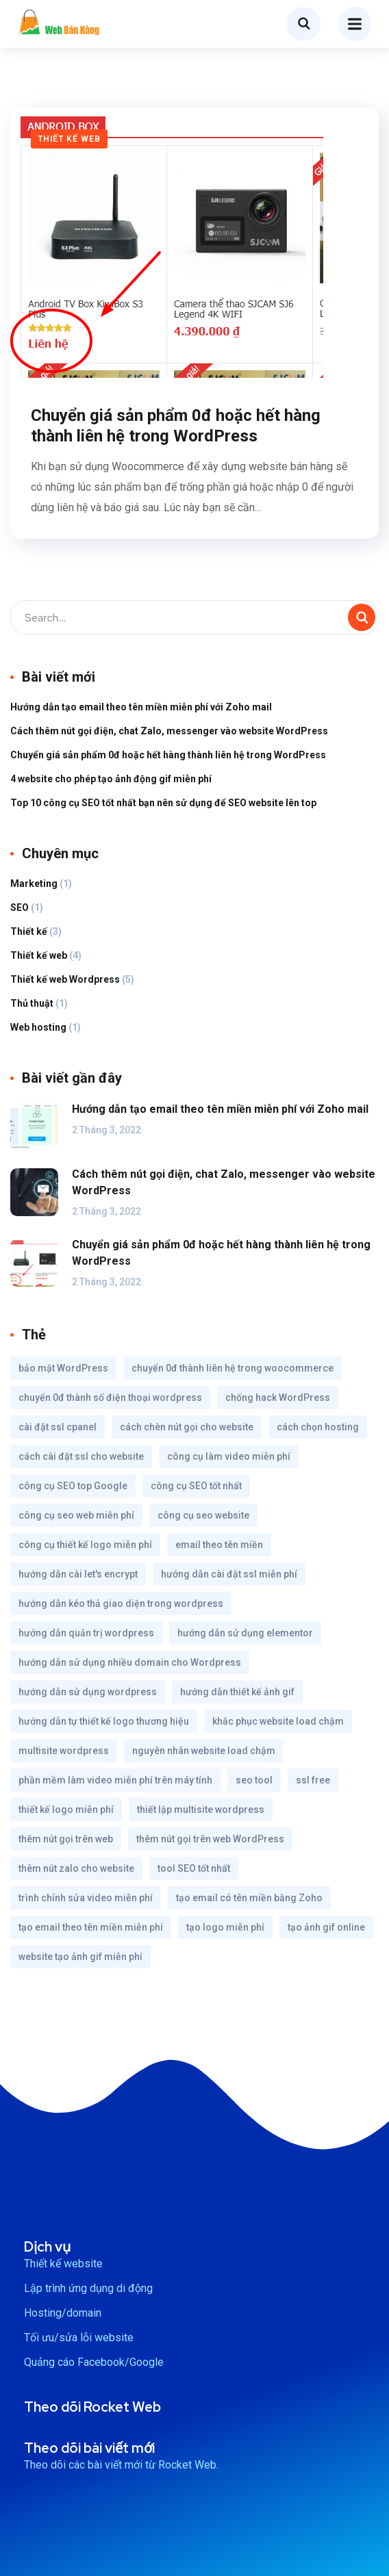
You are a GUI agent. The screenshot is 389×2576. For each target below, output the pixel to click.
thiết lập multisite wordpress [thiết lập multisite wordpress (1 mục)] (200, 1809)
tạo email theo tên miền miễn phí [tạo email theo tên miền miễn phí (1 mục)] (90, 1927)
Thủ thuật (31, 1003)
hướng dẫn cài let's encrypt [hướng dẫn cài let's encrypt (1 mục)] (78, 1574)
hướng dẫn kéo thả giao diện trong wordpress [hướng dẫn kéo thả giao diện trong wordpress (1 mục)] (120, 1603)
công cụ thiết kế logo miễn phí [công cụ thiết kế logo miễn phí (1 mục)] (85, 1544)
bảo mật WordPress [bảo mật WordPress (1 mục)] (63, 1368)
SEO (19, 907)
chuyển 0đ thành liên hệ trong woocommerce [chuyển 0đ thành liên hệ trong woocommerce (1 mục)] (232, 1368)
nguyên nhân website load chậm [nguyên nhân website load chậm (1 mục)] (203, 1750)
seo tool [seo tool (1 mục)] (254, 1780)
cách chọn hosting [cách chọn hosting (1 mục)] (318, 1426)
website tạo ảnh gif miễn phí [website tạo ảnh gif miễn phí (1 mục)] (80, 1956)
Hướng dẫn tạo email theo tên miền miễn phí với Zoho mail (141, 706)
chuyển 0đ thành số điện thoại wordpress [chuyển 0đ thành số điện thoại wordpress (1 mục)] (110, 1397)
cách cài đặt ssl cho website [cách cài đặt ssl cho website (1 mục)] (81, 1456)
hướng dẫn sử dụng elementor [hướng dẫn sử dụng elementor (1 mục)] (245, 1632)
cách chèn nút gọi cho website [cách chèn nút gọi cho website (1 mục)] (186, 1426)
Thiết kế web (69, 139)
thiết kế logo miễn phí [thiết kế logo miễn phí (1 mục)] (66, 1809)
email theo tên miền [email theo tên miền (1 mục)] (219, 1544)
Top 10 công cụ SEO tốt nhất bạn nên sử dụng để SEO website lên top (163, 802)
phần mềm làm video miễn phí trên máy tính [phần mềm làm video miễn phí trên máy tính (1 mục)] (115, 1780)
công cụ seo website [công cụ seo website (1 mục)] (203, 1515)
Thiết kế (28, 931)
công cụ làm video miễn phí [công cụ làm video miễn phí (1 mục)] (228, 1456)
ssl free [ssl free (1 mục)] (313, 1780)
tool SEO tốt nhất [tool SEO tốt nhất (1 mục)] (194, 1868)
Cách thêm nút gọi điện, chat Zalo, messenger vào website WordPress (169, 730)
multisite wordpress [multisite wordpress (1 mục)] (63, 1750)
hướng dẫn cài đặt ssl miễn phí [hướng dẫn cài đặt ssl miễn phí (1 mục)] (229, 1574)
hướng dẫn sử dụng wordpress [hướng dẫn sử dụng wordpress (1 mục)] (87, 1691)
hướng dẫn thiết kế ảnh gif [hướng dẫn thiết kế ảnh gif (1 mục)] (237, 1691)
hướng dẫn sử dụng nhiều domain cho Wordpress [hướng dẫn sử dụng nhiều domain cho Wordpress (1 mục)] (129, 1662)
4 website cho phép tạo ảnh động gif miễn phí (111, 778)
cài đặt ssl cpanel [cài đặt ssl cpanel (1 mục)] (57, 1426)
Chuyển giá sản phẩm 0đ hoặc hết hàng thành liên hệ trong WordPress (176, 426)
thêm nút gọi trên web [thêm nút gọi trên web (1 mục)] (65, 1838)
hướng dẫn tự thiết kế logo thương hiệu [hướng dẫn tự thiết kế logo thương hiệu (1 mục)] (103, 1721)
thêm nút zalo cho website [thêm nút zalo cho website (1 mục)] (76, 1868)
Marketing (34, 883)
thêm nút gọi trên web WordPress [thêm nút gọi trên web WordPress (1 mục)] (210, 1838)
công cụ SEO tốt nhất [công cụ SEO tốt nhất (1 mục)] (196, 1485)
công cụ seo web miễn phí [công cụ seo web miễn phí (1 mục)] (76, 1515)
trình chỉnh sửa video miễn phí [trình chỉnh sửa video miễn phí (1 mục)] (85, 1897)
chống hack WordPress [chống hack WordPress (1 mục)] (277, 1397)
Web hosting (38, 1027)
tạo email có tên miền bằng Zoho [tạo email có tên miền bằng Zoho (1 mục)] (249, 1897)
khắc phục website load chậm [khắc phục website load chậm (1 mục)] (278, 1721)
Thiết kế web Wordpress (65, 979)
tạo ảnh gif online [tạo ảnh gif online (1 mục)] (326, 1927)
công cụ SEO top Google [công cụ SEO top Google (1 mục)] (72, 1485)
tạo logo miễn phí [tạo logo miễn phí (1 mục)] (225, 1927)
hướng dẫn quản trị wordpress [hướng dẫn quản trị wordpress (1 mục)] (86, 1632)
